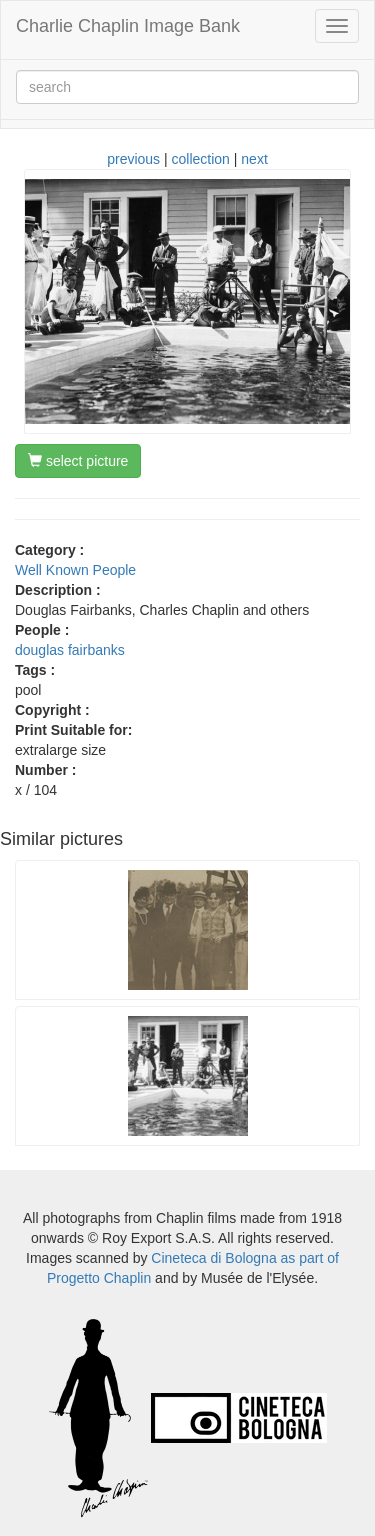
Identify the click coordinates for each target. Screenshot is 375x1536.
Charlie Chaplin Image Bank (128, 26)
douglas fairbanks (70, 650)
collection (201, 159)
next (254, 159)
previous (133, 159)
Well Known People (75, 570)
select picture (78, 461)
